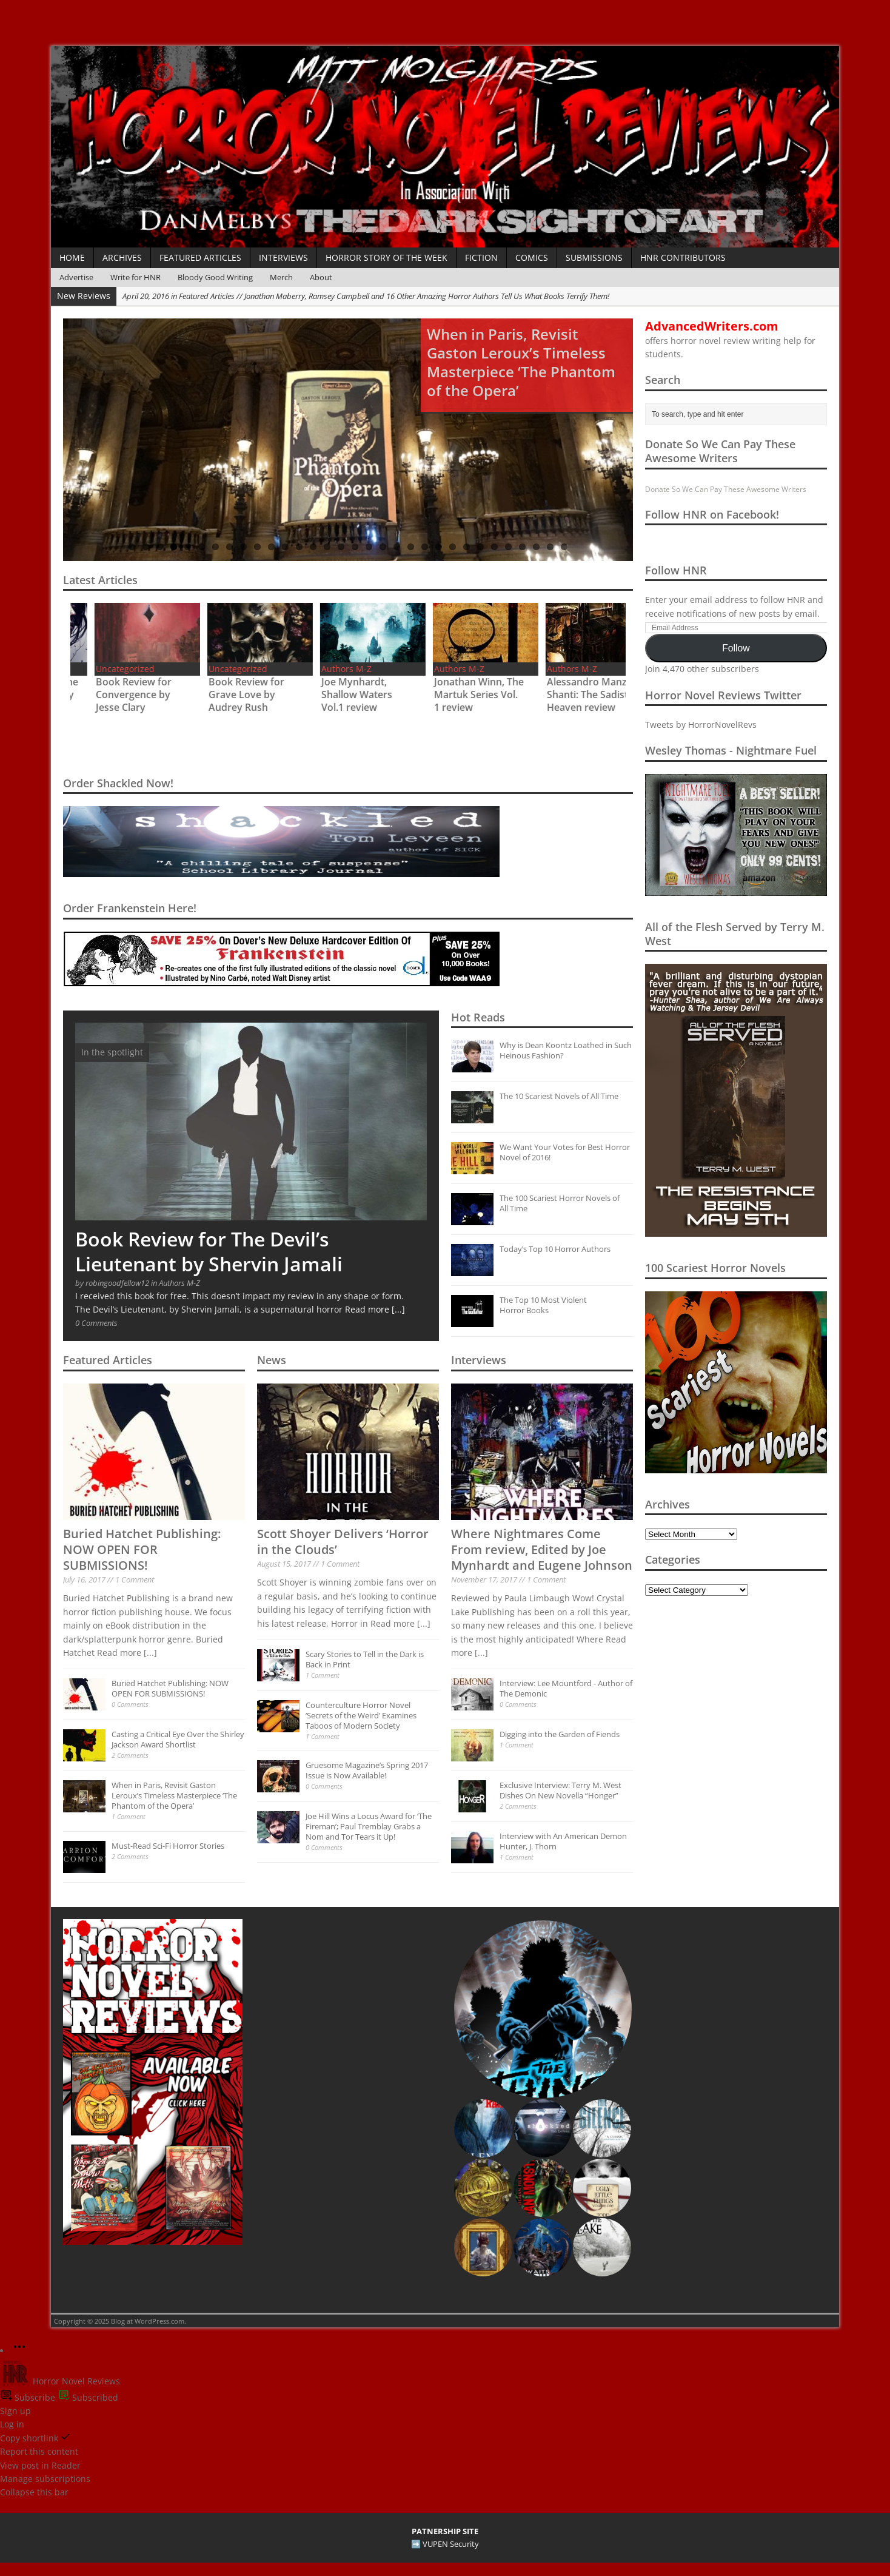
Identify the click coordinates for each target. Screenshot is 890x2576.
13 (299, 546)
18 (369, 546)
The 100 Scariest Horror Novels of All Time (560, 1203)
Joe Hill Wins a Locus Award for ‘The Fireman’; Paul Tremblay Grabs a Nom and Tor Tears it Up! (369, 1826)
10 (257, 546)
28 (508, 546)
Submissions (594, 257)
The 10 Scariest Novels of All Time (559, 1096)
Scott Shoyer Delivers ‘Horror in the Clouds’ (343, 1541)
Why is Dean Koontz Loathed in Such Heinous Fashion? (566, 1050)
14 (313, 546)
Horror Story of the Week (386, 257)
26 (480, 546)
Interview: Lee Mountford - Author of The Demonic (566, 1688)
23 (438, 546)
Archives (122, 257)
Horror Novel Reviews (60, 2381)
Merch (281, 277)
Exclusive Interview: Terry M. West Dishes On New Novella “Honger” (560, 1790)
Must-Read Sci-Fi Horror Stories (168, 1845)
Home (72, 257)
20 (396, 546)
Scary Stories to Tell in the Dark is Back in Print (365, 1659)
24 (452, 546)
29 (522, 546)
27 (494, 546)
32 (564, 546)
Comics (531, 257)
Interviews (283, 257)
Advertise (76, 277)
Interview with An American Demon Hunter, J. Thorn (563, 1841)
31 (550, 546)
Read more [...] (375, 1309)
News (271, 1360)
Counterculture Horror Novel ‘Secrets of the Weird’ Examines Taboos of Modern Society (361, 1715)
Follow (736, 648)
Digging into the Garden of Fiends (560, 1734)
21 (410, 546)
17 (355, 546)
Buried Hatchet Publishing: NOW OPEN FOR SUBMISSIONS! (142, 1549)
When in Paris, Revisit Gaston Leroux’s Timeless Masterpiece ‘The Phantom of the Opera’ (174, 1795)
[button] (542, 2009)
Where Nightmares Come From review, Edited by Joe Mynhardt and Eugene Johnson (541, 1549)
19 (383, 546)
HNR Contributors (683, 257)
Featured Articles (200, 257)
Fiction (481, 257)
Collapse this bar (34, 2492)
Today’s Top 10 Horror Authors (555, 1248)
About (321, 277)
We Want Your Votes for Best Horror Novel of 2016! (565, 1152)
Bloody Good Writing (215, 277)
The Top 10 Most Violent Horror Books (543, 1305)
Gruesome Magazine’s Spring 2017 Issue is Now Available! (367, 1770)
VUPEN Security (451, 2543)
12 (285, 546)
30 (536, 546)
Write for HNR (135, 277)
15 (327, 546)
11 (271, 546)
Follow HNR (676, 570)
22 (424, 546)
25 (466, 546)
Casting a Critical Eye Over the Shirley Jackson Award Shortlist (178, 1739)
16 (341, 546)
